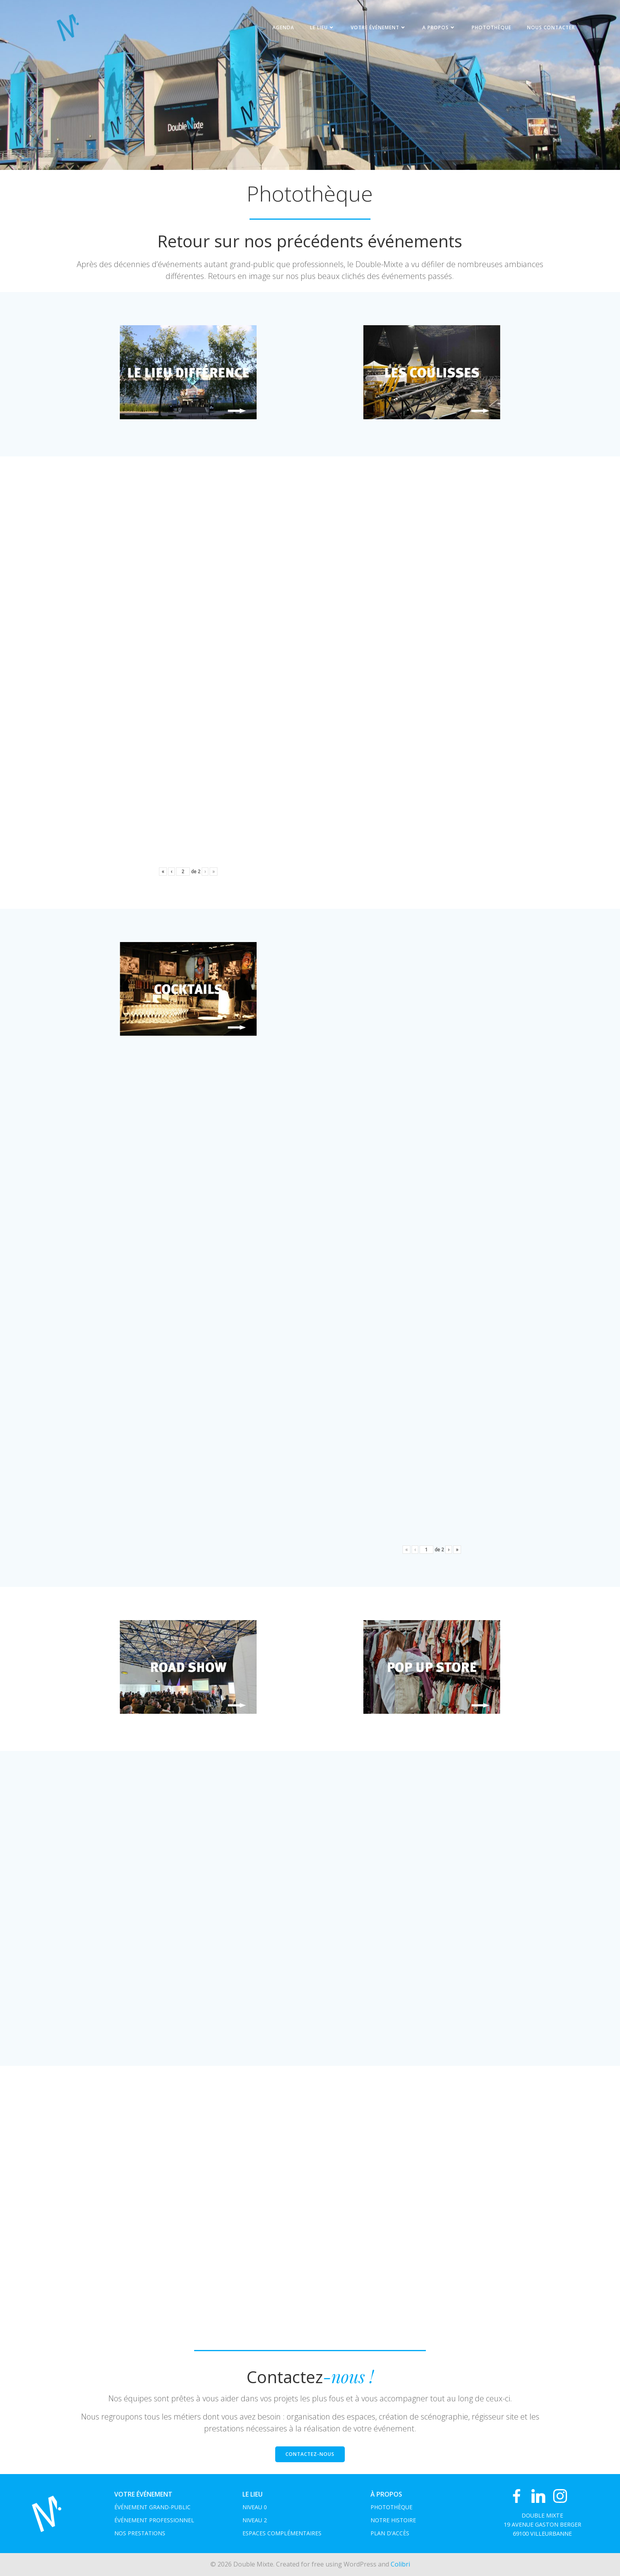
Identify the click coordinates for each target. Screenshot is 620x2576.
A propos (439, 27)
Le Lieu (322, 27)
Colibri (400, 2564)
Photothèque (491, 27)
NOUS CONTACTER (551, 27)
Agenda (283, 27)
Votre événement (378, 27)
